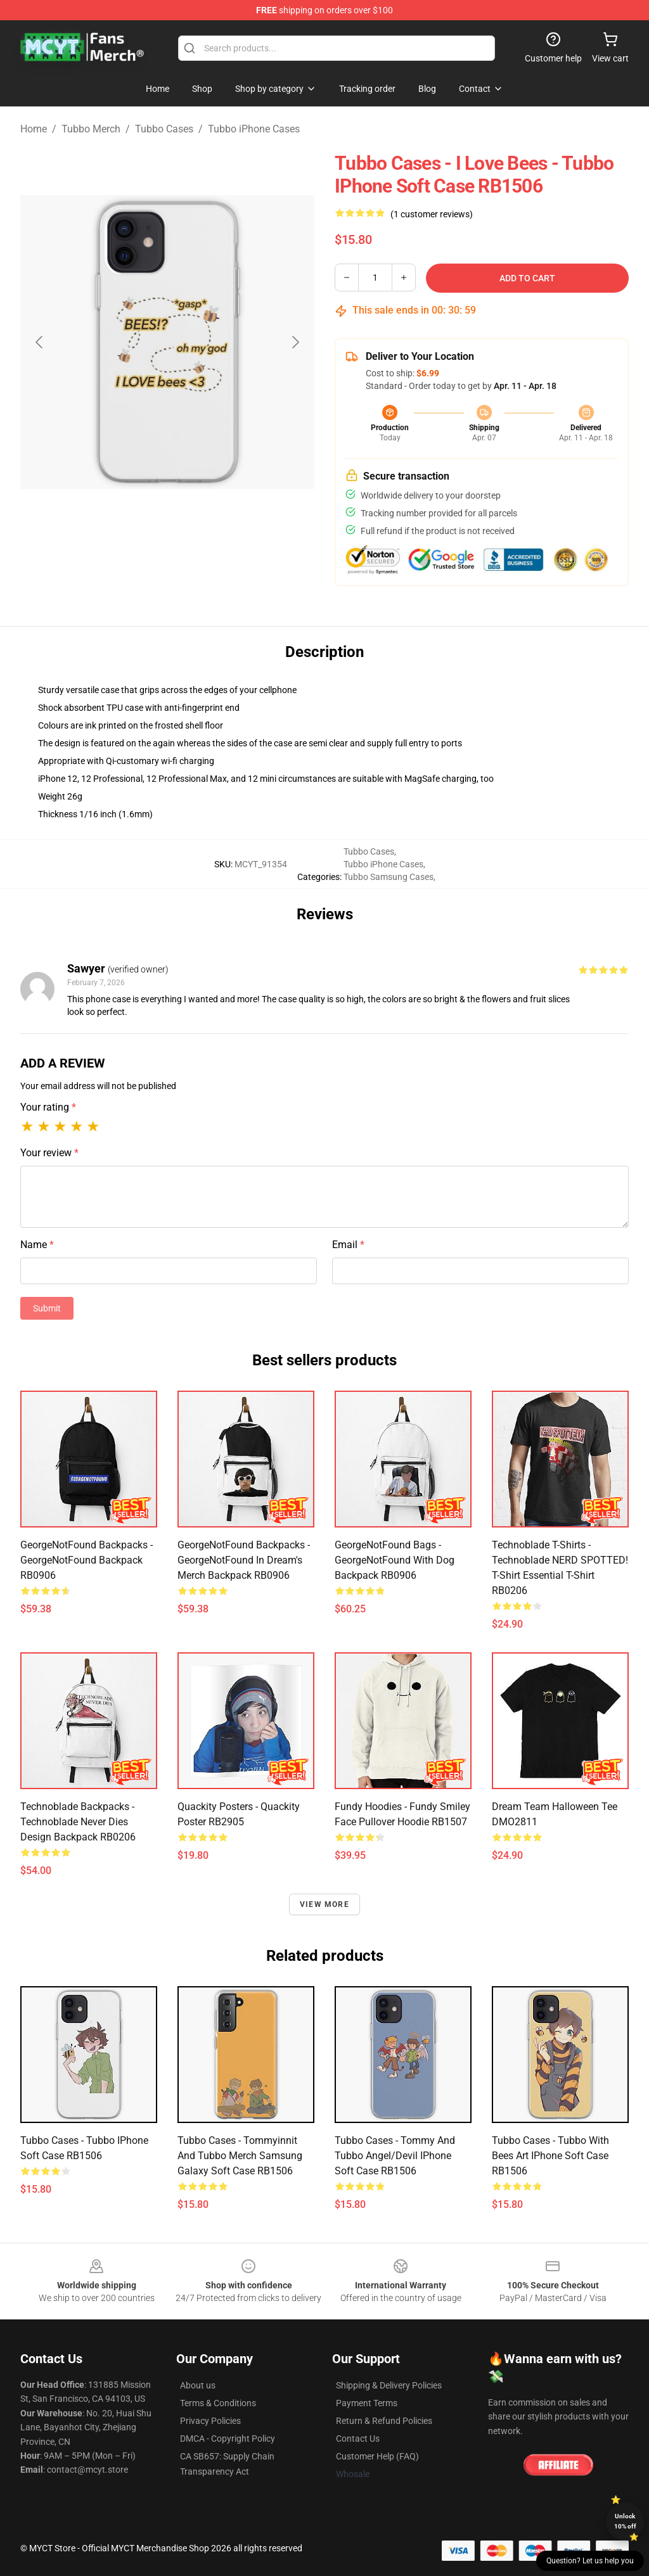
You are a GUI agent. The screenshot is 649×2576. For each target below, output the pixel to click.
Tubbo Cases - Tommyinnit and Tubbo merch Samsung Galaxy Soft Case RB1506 (239, 2155)
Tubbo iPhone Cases (254, 129)
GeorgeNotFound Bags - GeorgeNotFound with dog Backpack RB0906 (394, 1560)
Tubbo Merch (90, 129)
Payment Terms (366, 2403)
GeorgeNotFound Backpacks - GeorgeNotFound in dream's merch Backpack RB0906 (243, 1560)
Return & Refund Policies (384, 2421)
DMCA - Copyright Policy (227, 2438)
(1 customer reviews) (431, 214)
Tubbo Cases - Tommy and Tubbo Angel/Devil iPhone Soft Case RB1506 (395, 2155)
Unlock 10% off (625, 2521)
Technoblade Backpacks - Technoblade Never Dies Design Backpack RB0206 (78, 1822)
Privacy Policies (210, 2421)
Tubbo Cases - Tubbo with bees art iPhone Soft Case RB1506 (550, 2155)
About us (197, 2385)
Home (33, 129)
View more (324, 1904)
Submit (47, 1308)
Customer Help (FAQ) (377, 2456)
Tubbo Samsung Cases (389, 877)
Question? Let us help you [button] (590, 2560)
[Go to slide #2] (200, 560)
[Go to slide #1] (134, 560)
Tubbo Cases (164, 129)
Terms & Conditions (218, 2403)
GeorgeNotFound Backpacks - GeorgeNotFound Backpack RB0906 (86, 1560)
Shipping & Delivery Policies (389, 2385)
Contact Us (358, 2438)
